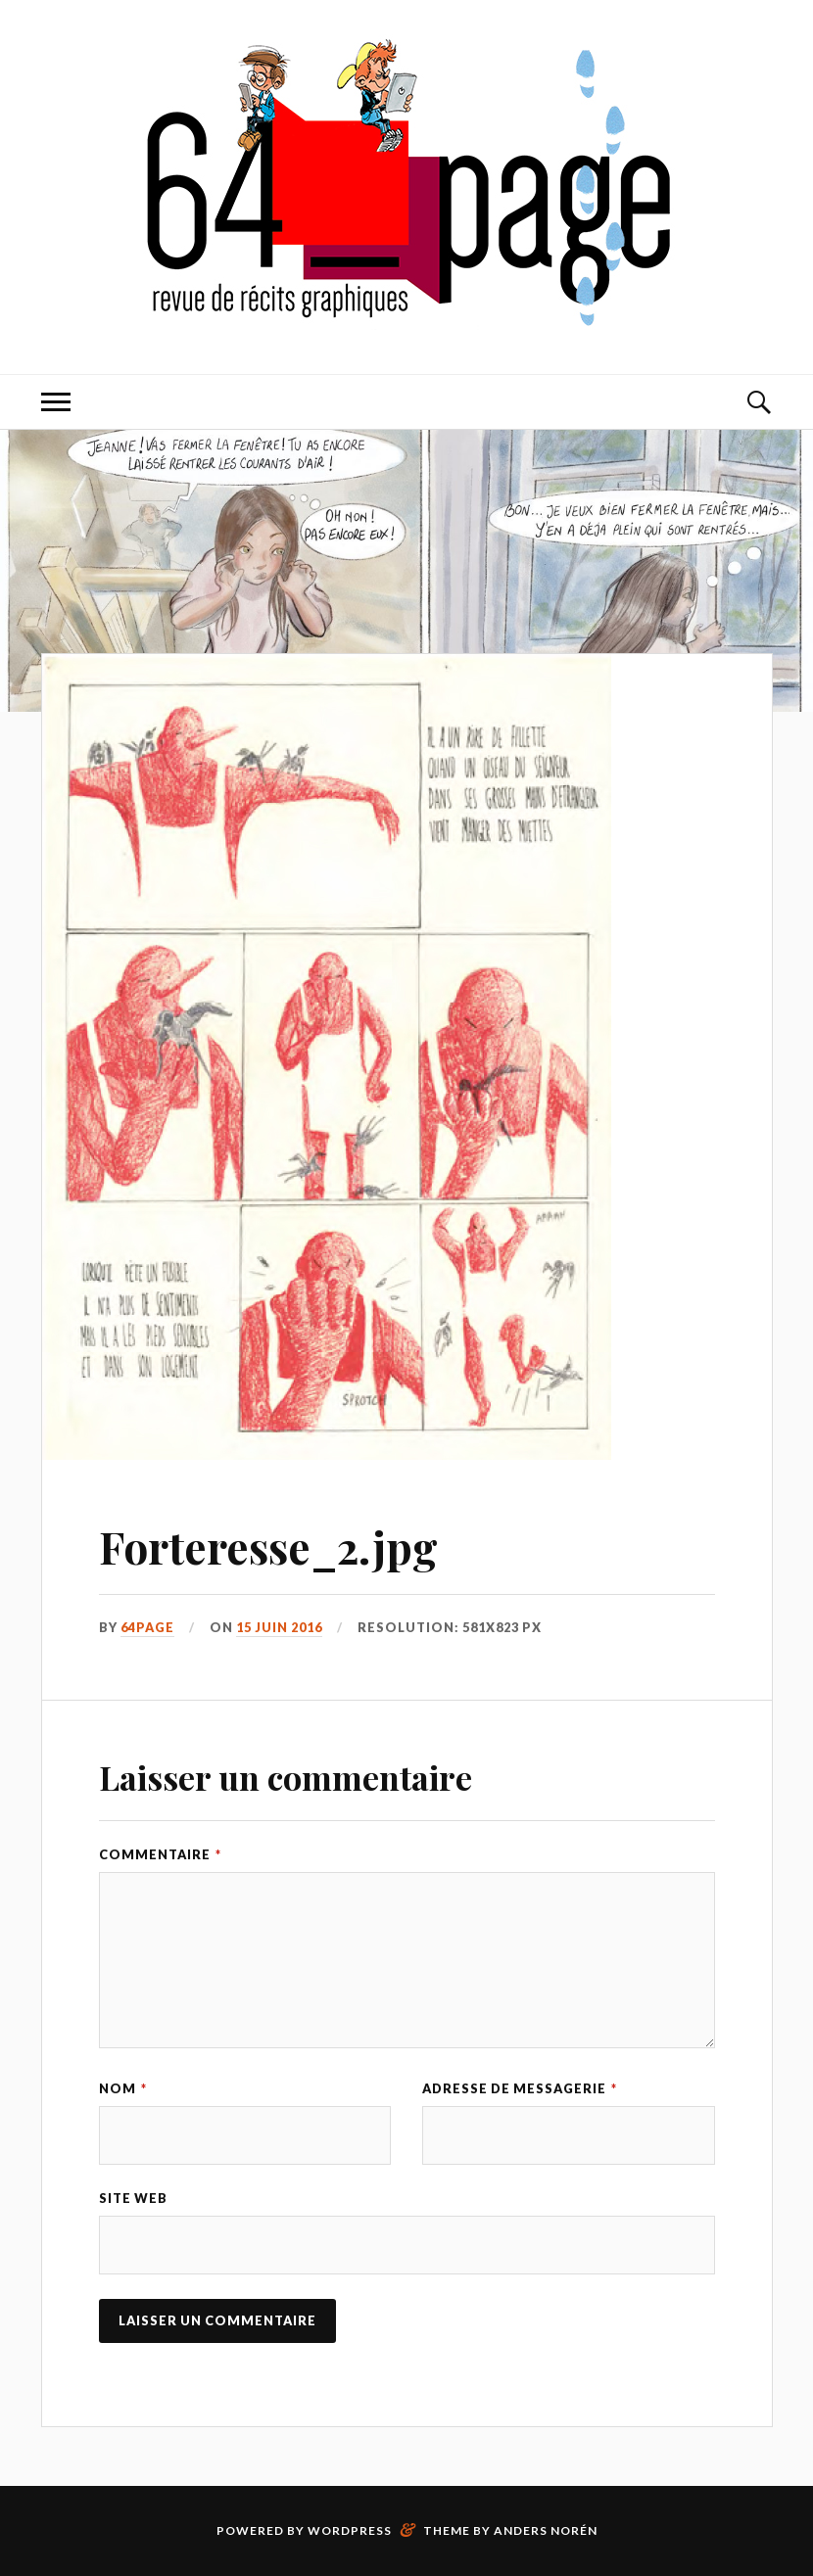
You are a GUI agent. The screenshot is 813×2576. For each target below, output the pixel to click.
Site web (133, 2198)
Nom (123, 2088)
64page (147, 1627)
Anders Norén (546, 2530)
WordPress (350, 2530)
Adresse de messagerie (519, 2088)
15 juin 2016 (279, 1627)
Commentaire (160, 1854)
